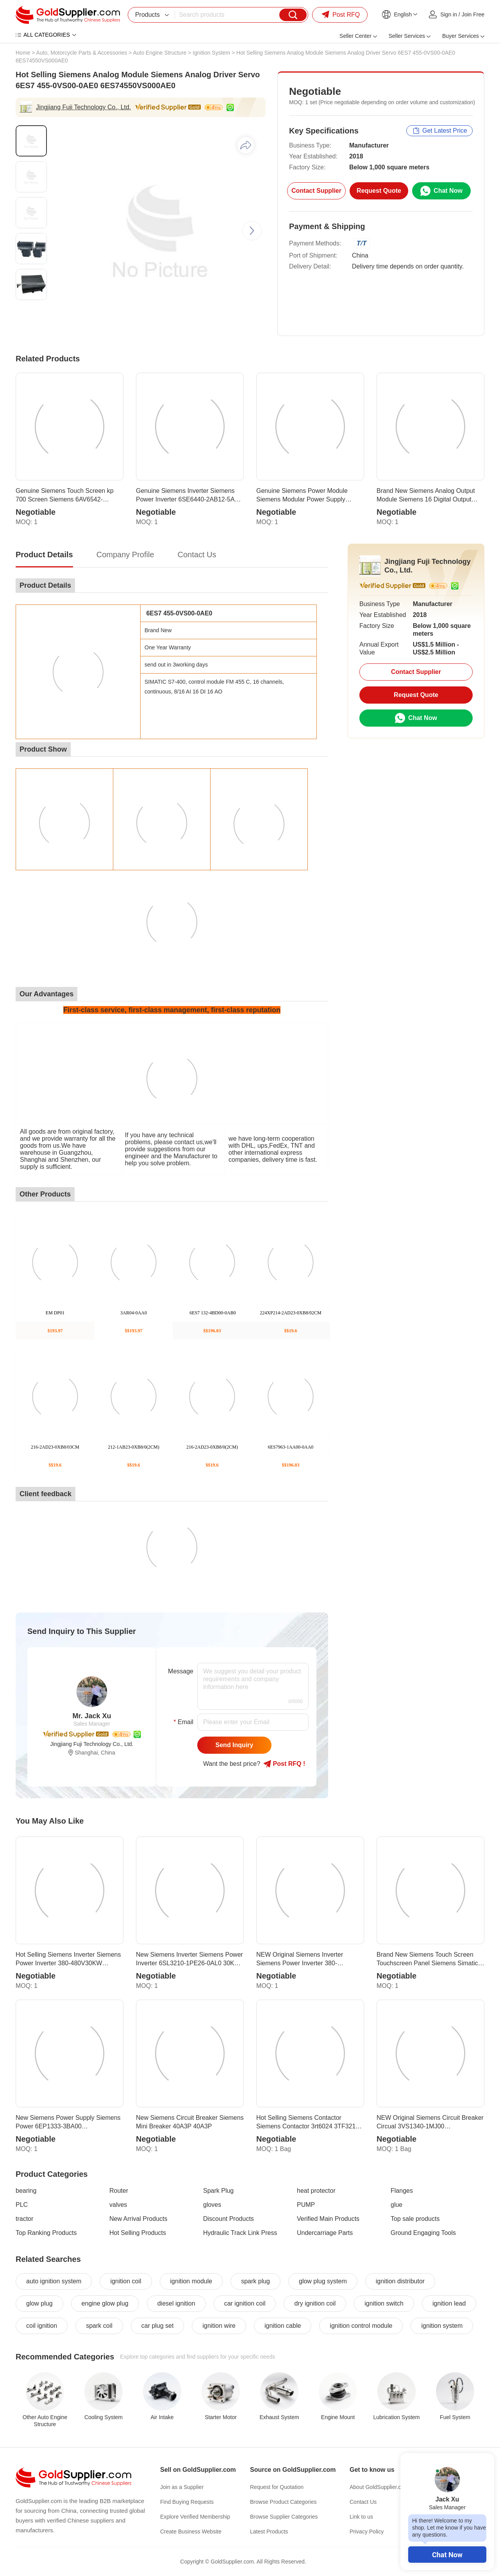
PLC (22, 2204)
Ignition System (211, 53)
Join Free (473, 14)
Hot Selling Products (137, 2232)
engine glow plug (105, 2303)
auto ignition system (53, 2281)
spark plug (255, 2281)
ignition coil (125, 2281)
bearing (26, 2190)
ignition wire (218, 2325)
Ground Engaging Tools (423, 2232)
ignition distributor (400, 2281)
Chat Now (447, 2555)
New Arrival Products (138, 2218)
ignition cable (282, 2325)
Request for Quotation (277, 2487)
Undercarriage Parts (325, 2232)
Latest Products (269, 2531)
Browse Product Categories (283, 2502)
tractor (24, 2218)
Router (118, 2190)
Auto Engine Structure (159, 53)
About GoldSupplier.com (379, 2487)
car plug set (157, 2325)
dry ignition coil (315, 2303)
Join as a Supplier (182, 2487)
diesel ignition (176, 2303)
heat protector (316, 2190)
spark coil (99, 2325)
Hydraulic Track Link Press (240, 2232)
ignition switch (384, 2303)
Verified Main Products (328, 2218)
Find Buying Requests (187, 2502)
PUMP (306, 2204)
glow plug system (323, 2281)
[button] (252, 230)
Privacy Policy (367, 2531)
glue (396, 2204)
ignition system (441, 2325)
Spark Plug (218, 2190)
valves (118, 2204)
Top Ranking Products (46, 2232)
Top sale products (415, 2218)
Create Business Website (190, 2531)
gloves (212, 2204)
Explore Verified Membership (195, 2517)
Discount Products (228, 2218)
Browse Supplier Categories (284, 2517)
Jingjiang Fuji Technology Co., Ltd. (83, 107)
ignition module (191, 2281)
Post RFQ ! (284, 1764)
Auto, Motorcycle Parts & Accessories (81, 53)
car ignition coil (245, 2303)
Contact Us (363, 2502)
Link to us (361, 2517)
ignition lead (449, 2303)
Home (23, 53)
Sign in (448, 14)
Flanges (402, 2190)
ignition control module (361, 2325)
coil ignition (41, 2325)
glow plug (39, 2303)
